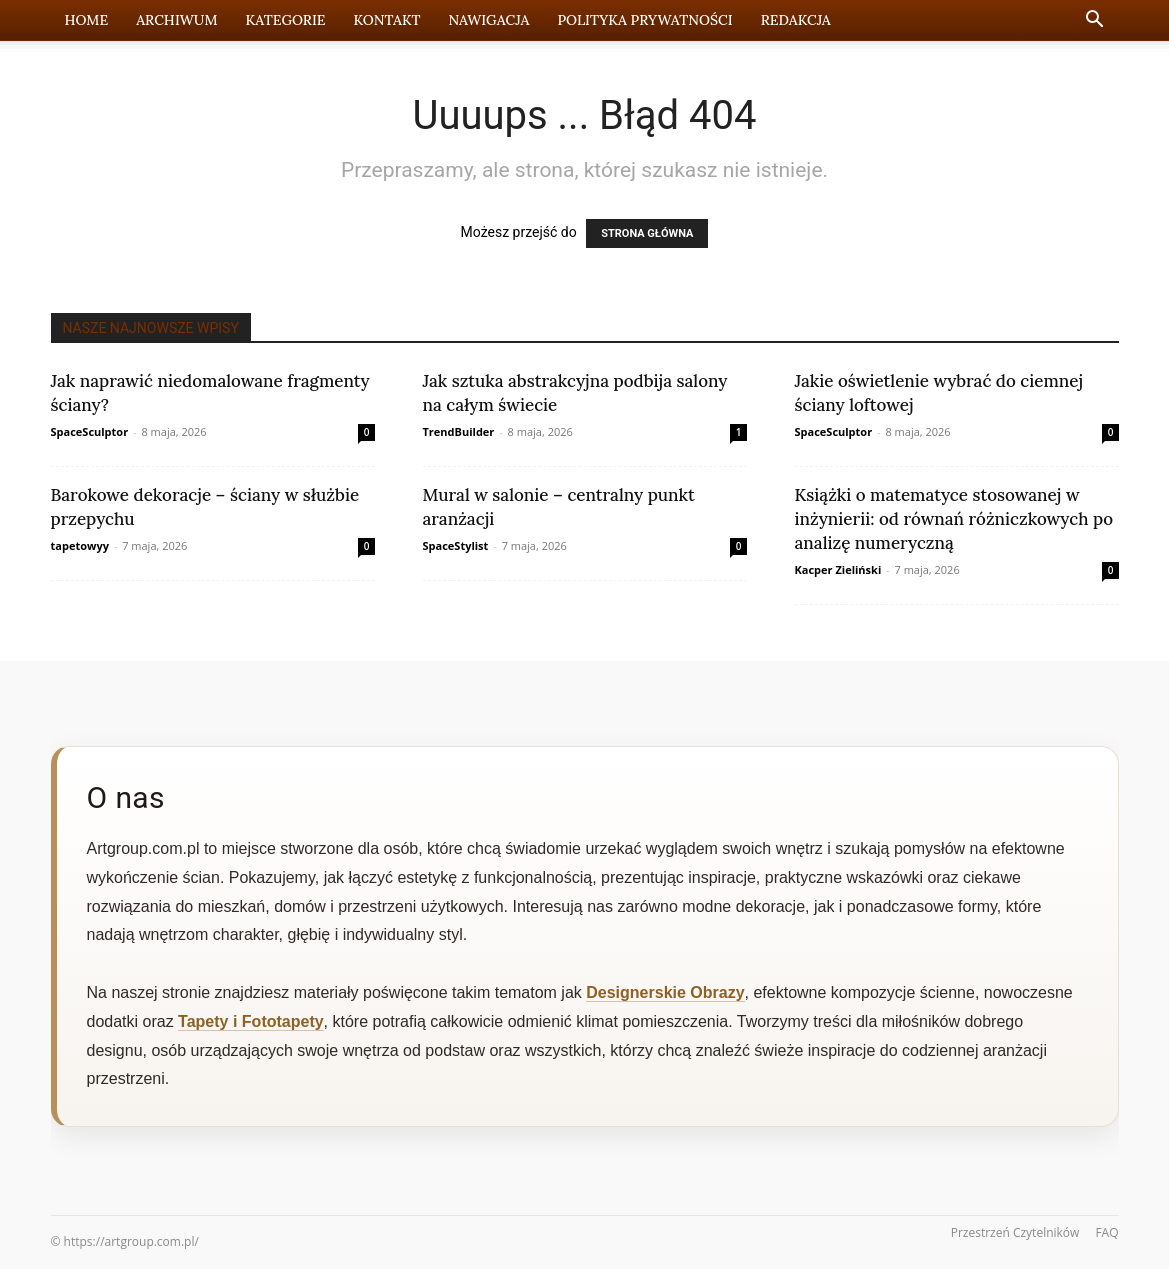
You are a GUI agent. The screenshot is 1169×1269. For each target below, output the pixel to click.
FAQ (1106, 1232)
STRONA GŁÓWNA (647, 233)
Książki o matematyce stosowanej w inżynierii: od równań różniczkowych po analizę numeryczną (954, 519)
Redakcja (796, 20)
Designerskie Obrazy (665, 992)
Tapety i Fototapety (251, 1021)
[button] (1095, 21)
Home (87, 20)
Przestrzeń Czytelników (1015, 1232)
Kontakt (387, 20)
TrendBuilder (459, 431)
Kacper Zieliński (838, 569)
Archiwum (176, 20)
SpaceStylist (456, 545)
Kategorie (286, 20)
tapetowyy (80, 545)
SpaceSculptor (90, 431)
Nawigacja (488, 20)
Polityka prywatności (644, 20)
